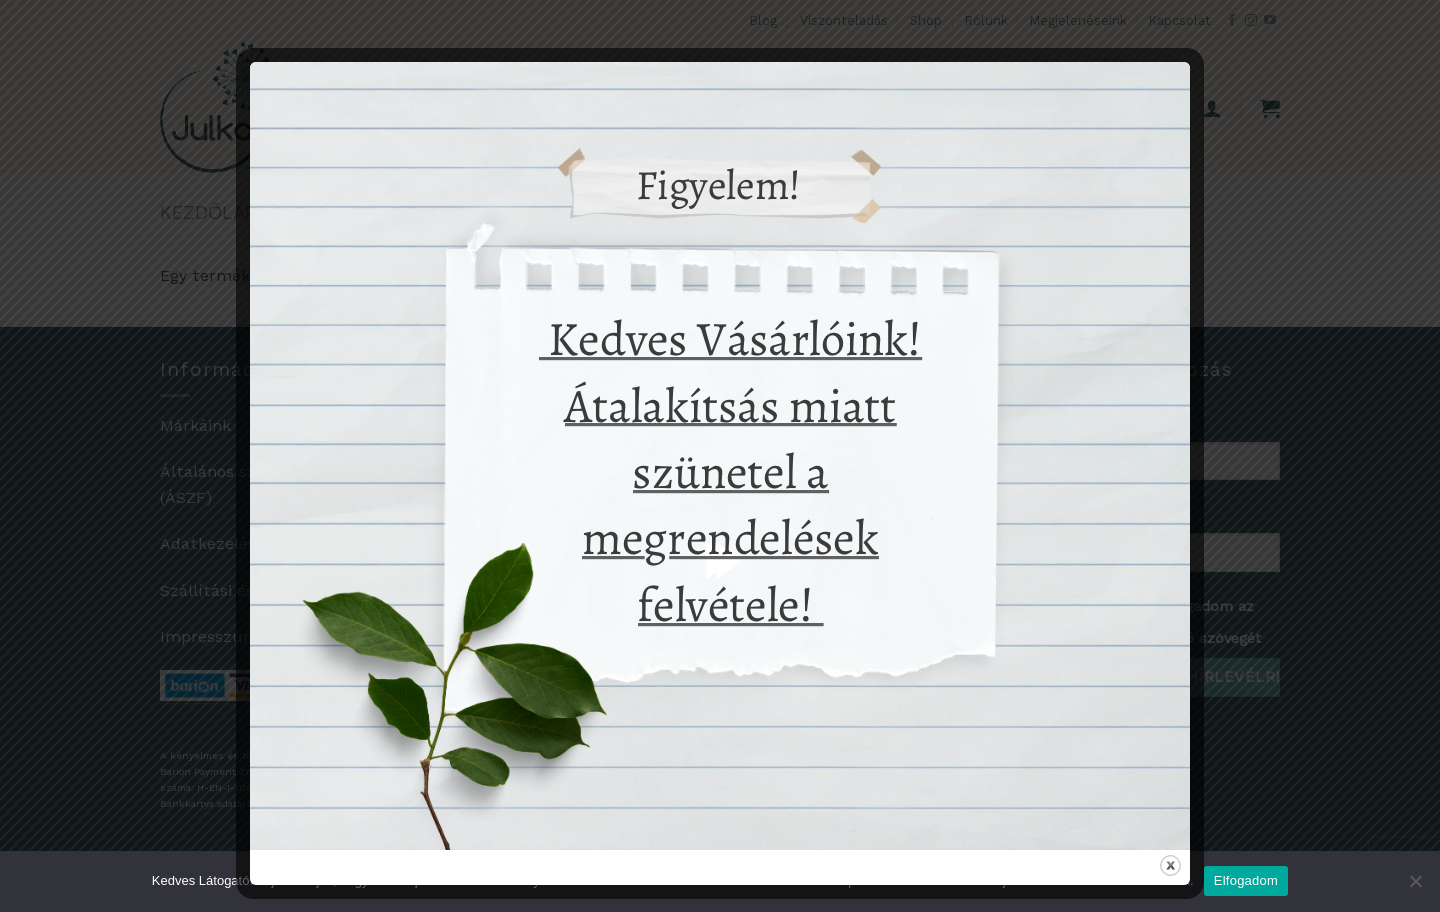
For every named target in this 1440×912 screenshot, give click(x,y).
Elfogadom (1246, 880)
